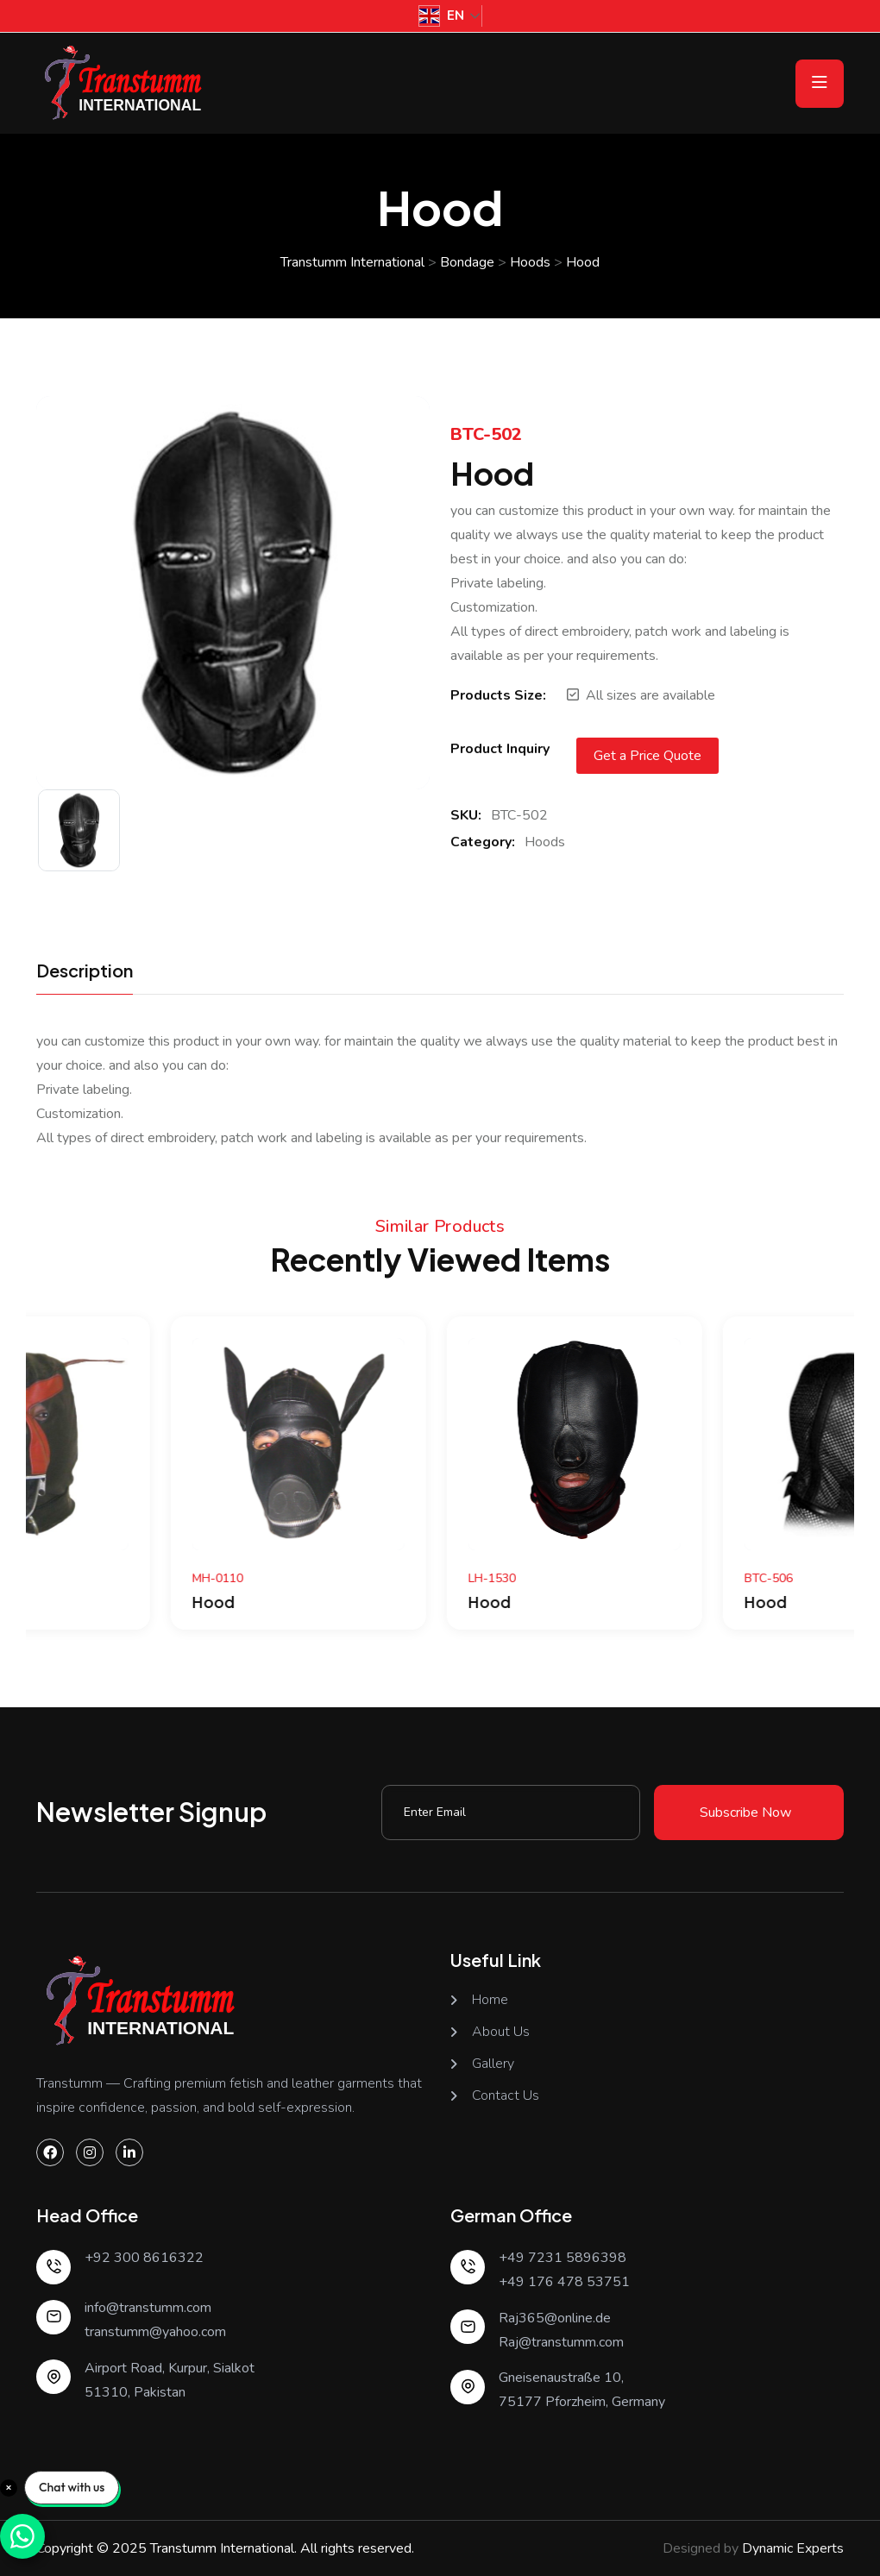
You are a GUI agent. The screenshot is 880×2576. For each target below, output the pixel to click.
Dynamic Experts (793, 2548)
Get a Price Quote (647, 755)
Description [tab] (84, 971)
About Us (501, 2032)
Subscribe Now (745, 1812)
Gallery (493, 2064)
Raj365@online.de (555, 2318)
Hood (79, 1602)
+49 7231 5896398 (562, 2257)
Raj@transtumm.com (561, 2342)
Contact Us (505, 2096)
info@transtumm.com (148, 2307)
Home (490, 2000)
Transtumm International (222, 2548)
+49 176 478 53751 (564, 2281)
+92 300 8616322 (144, 2257)
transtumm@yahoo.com (155, 2331)
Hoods (545, 841)
